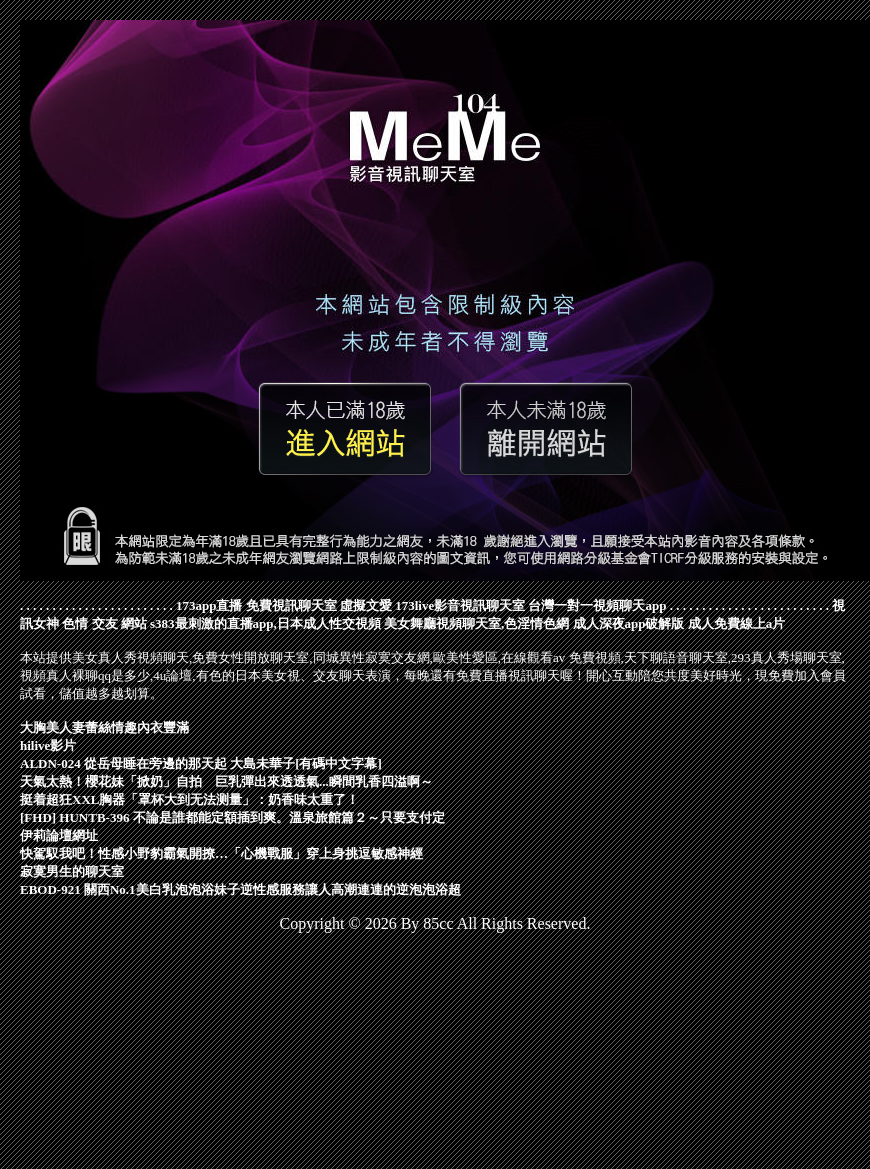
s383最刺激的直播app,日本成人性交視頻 (265, 623)
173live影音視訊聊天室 (460, 605)
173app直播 (209, 605)
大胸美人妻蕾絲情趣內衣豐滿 (104, 727)
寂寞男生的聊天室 (72, 871)
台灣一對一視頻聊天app (597, 605)
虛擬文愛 (366, 605)
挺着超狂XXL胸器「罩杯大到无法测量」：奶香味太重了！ (189, 799)
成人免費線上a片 (737, 623)
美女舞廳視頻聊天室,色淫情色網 (476, 623)
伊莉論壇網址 (59, 835)
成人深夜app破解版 (629, 623)
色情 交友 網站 (104, 623)
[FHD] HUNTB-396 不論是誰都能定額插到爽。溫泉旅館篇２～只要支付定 (232, 817)
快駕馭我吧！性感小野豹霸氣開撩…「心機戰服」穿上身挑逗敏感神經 (221, 853)
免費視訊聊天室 (291, 605)
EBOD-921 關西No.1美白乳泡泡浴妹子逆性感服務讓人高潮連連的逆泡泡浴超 (240, 889)
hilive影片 (48, 745)
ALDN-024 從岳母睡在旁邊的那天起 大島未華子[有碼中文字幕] (201, 763)
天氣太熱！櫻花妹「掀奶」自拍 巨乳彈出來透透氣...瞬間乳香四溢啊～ (226, 781)
